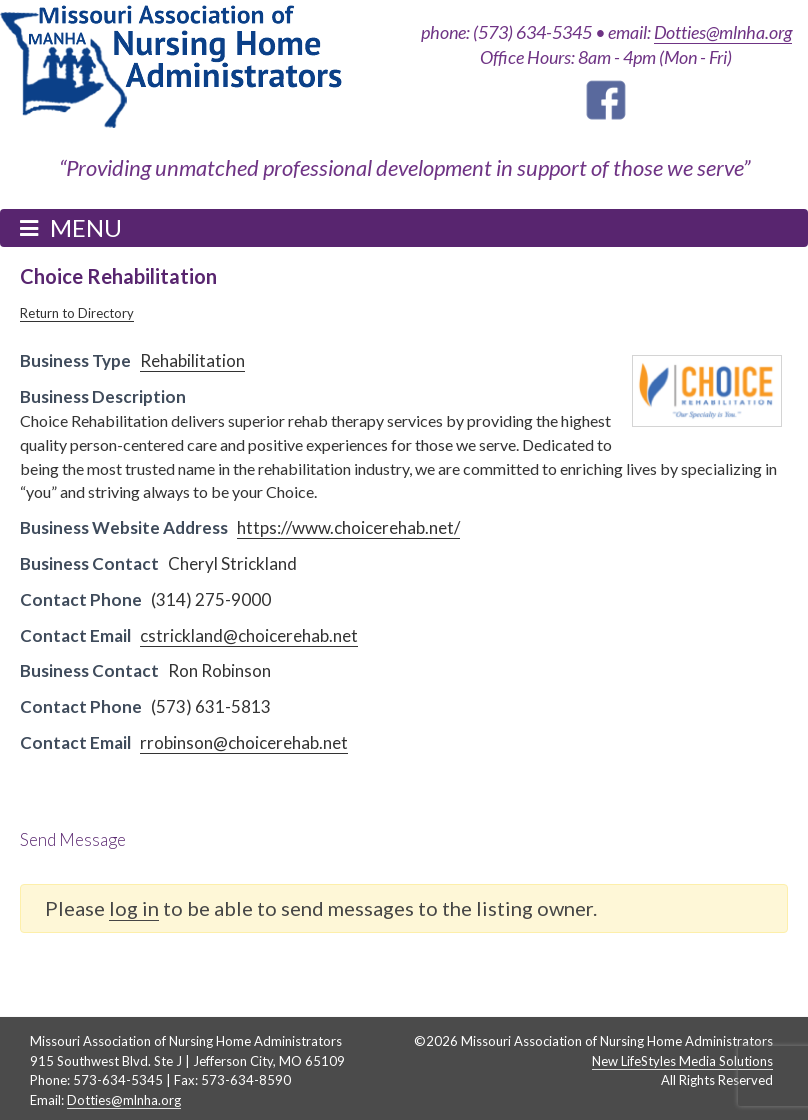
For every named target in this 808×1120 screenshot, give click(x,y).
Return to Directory (77, 313)
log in (134, 908)
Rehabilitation (192, 360)
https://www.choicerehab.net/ (348, 527)
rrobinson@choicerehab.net (244, 742)
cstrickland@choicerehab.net (249, 635)
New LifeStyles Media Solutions (682, 1061)
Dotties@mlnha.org (723, 32)
